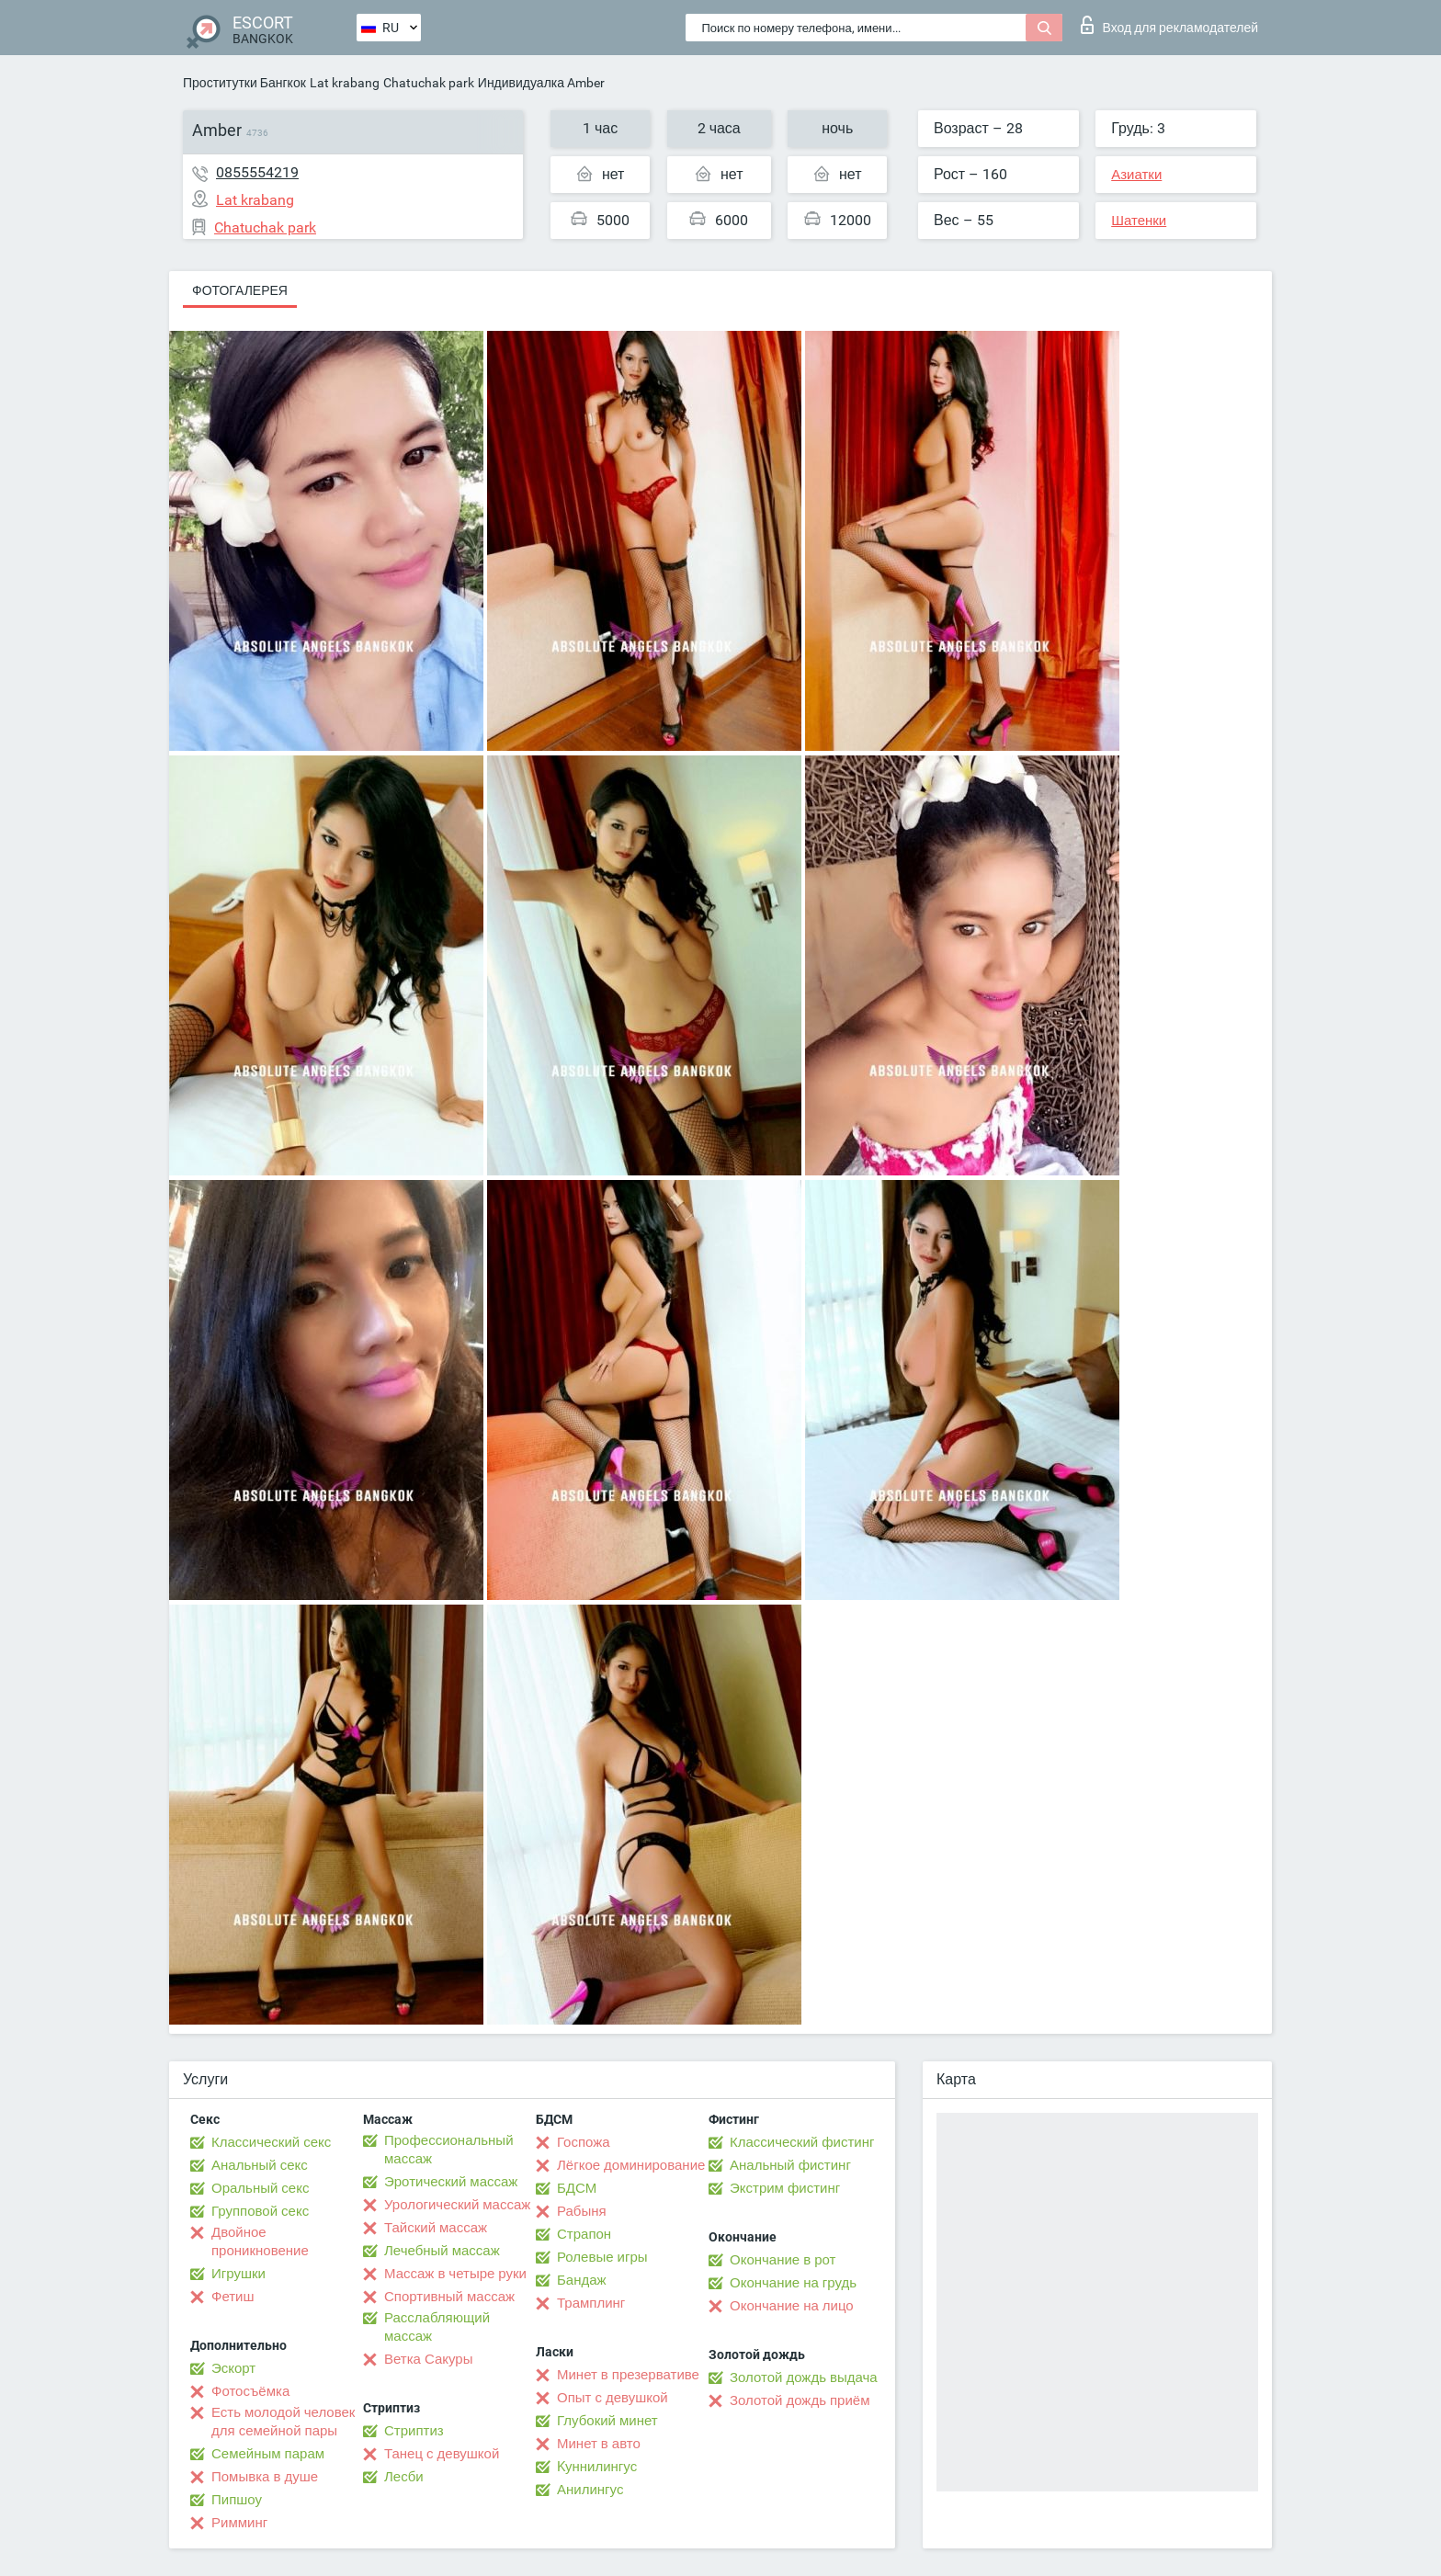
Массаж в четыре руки (455, 2273)
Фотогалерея (240, 290)
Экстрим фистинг (785, 2188)
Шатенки (1138, 220)
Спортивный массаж (449, 2296)
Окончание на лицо (792, 2306)
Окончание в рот (782, 2260)
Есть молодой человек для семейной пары (283, 2421)
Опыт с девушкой (612, 2397)
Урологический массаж (457, 2204)
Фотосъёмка (250, 2391)
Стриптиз (414, 2431)
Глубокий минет (607, 2420)
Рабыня (582, 2211)
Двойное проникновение (260, 2241)
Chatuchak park (428, 82)
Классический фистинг (802, 2142)
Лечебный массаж (442, 2250)
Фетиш (233, 2296)
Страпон (584, 2234)
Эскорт (233, 2368)
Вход (1169, 25)
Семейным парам (267, 2453)
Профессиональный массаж (449, 2149)
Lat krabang (345, 82)
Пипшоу (236, 2499)
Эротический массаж (450, 2181)
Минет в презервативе (628, 2374)
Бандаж (582, 2280)
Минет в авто (599, 2443)
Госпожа (583, 2142)
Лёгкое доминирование (631, 2165)
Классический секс (271, 2142)
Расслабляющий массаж (437, 2326)
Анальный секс (259, 2165)
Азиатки (1136, 174)
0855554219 (257, 172)
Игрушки (238, 2273)
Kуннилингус (597, 2466)
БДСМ (576, 2188)
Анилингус (590, 2489)
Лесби (404, 2476)
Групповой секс (260, 2211)
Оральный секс (260, 2188)
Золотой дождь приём (799, 2400)
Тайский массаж (435, 2227)
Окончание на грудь (793, 2283)
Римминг (239, 2522)
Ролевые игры (602, 2257)
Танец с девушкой (441, 2453)
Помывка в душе (264, 2476)
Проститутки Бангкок (244, 82)
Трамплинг (591, 2303)
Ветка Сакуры (428, 2359)
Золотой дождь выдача (804, 2377)
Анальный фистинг (790, 2165)
